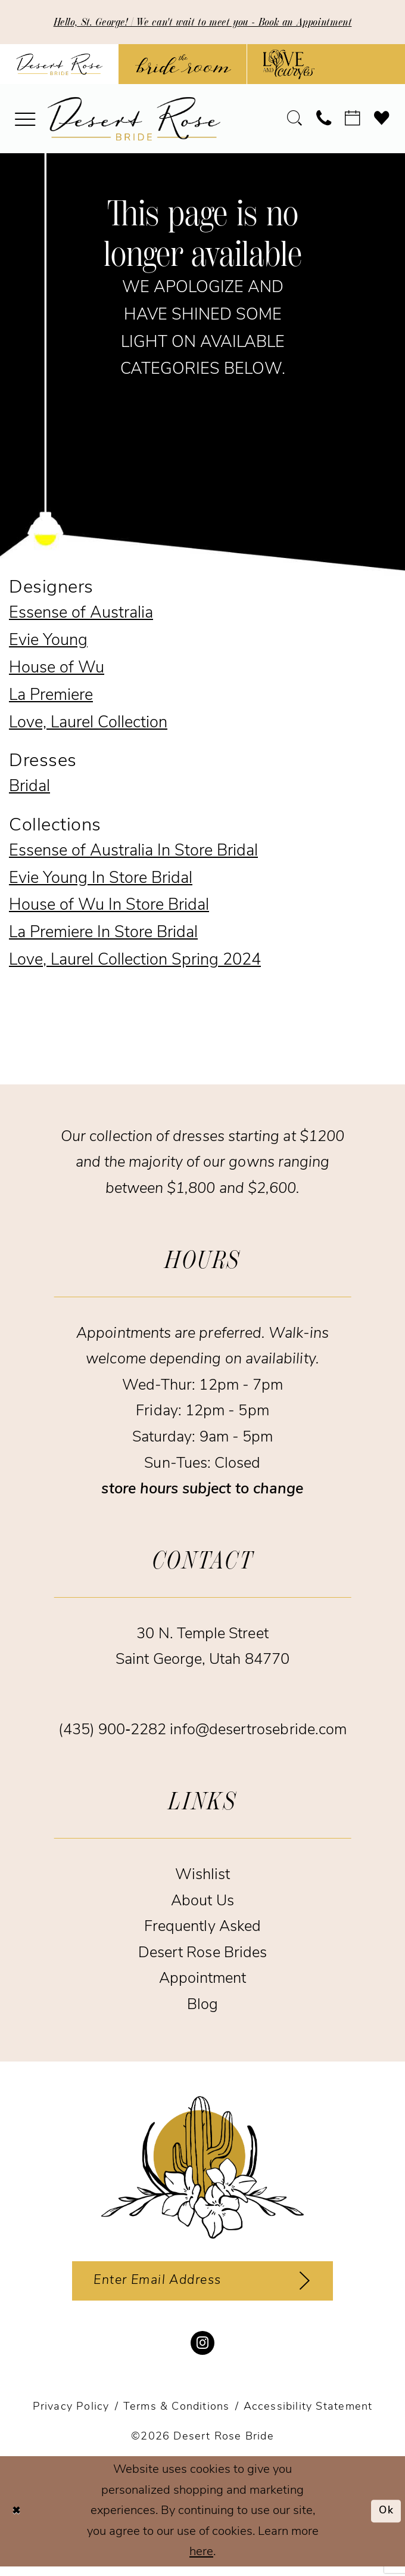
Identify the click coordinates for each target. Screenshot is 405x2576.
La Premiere (51, 698)
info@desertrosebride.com (258, 1732)
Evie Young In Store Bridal (100, 881)
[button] (26, 121)
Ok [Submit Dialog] (383, 2520)
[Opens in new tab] (183, 66)
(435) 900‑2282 (114, 1732)
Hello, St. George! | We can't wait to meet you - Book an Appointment (202, 22)
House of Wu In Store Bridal (109, 908)
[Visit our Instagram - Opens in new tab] (202, 2352)
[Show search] (295, 121)
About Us (202, 1903)
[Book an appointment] (352, 121)
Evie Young (48, 644)
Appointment (203, 1981)
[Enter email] (203, 2286)
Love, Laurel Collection (88, 725)
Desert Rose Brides (202, 1955)
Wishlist (202, 1877)
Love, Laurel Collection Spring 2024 (135, 963)
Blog (202, 2007)
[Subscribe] (318, 2286)
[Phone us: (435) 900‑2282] (324, 121)
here (201, 2561)
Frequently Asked (202, 1929)
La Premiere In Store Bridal (103, 936)
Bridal (29, 790)
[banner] (134, 120)
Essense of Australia (81, 616)
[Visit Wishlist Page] (382, 121)
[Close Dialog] (18, 2520)
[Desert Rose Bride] (202, 2169)
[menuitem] (26, 121)
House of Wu (56, 671)
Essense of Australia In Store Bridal (133, 853)
